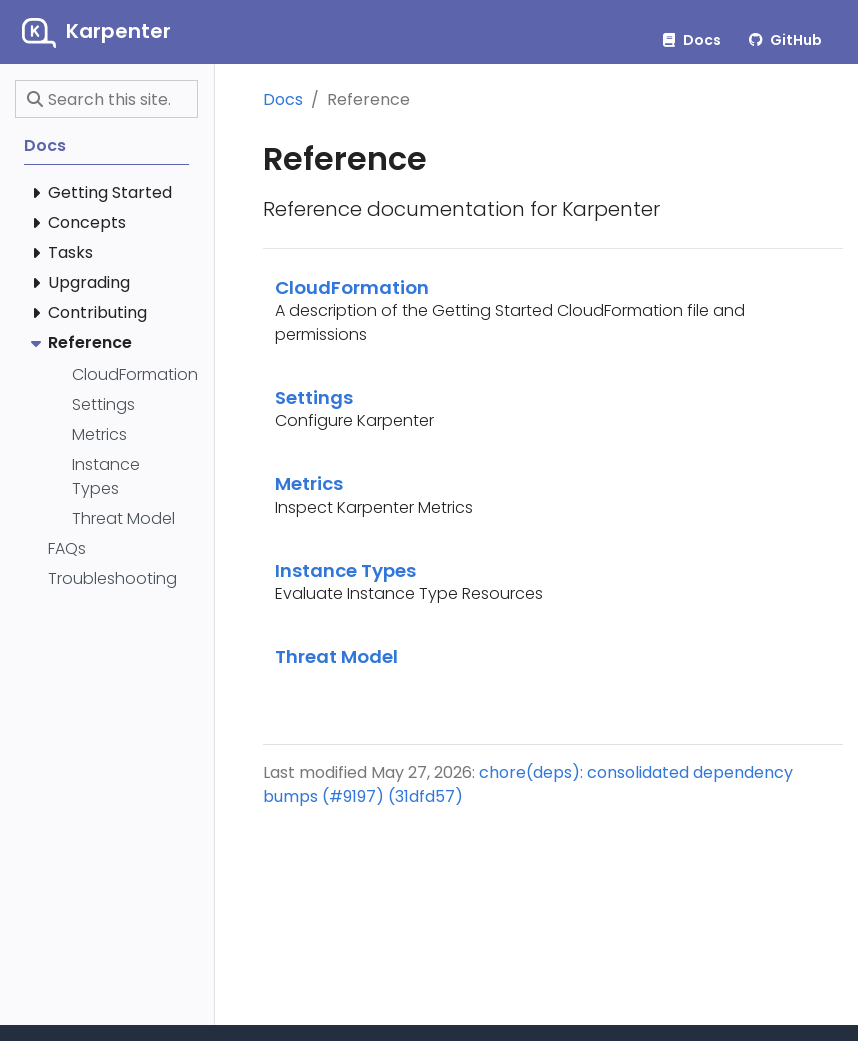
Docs (283, 99)
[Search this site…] (106, 99)
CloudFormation (352, 287)
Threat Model (336, 656)
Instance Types (345, 570)
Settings (314, 397)
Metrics (309, 483)
